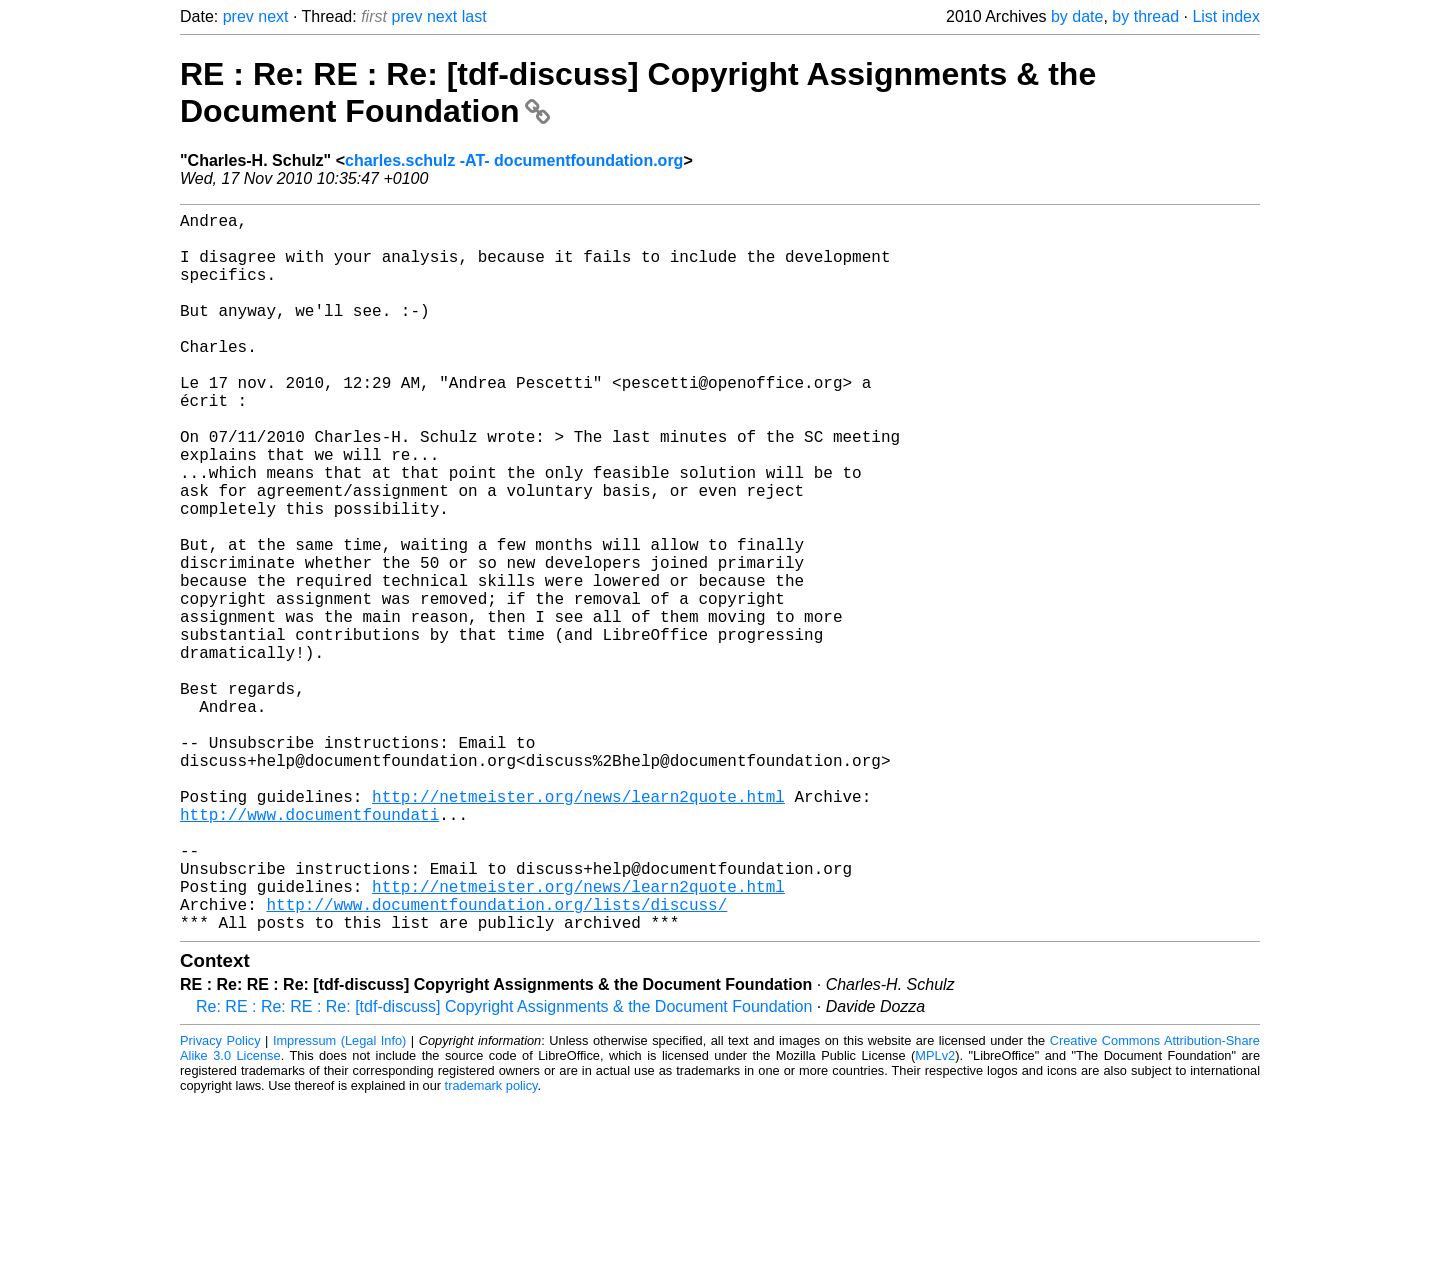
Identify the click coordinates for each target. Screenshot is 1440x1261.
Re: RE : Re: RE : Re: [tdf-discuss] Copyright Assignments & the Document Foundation (504, 1166)
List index (1226, 16)
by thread (1145, 16)
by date (1077, 16)
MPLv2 (935, 1215)
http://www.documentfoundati (309, 950)
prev (238, 16)
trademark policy (491, 1245)
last (474, 16)
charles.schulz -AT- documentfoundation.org (514, 160)
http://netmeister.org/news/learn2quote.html (578, 928)
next (273, 16)
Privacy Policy (220, 1200)
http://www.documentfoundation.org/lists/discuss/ (496, 1060)
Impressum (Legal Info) (339, 1200)
